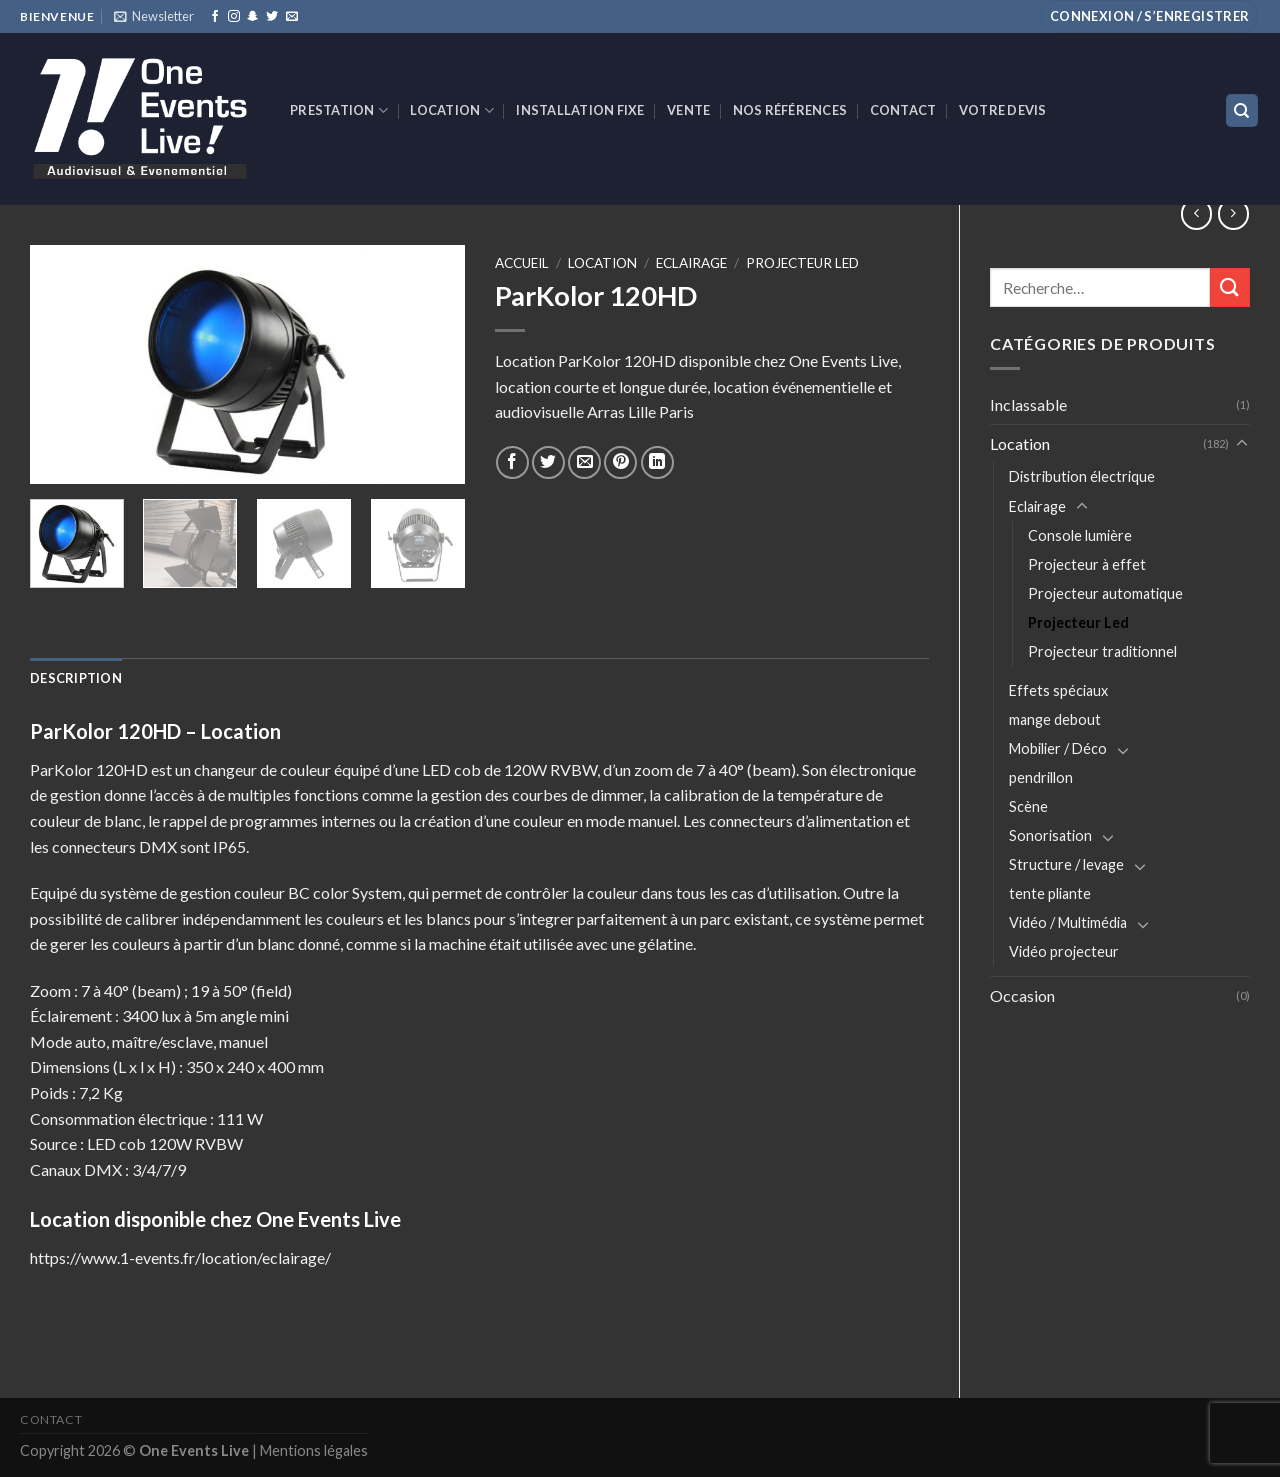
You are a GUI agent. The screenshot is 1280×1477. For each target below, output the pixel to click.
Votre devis (1003, 110)
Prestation (339, 110)
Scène (1028, 806)
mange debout (1055, 719)
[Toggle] (1242, 444)
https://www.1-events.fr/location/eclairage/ (180, 1257)
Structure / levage (1066, 864)
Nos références (790, 110)
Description (76, 678)
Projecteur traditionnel (1102, 651)
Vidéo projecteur (1064, 951)
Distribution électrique (1082, 476)
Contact (903, 110)
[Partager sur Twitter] (548, 462)
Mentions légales (314, 1450)
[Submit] (1230, 287)
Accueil (522, 263)
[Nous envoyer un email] (292, 17)
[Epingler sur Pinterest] (620, 462)
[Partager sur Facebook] (512, 462)
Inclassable (1028, 404)
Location (452, 110)
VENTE (688, 110)
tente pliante (1050, 893)
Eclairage (1037, 506)
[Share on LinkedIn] (657, 462)
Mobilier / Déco (1058, 748)
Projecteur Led (1078, 622)
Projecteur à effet (1087, 564)
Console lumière (1080, 535)
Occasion (1022, 995)
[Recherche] (1242, 110)
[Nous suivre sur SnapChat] (253, 17)
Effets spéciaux (1058, 690)
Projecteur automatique (1105, 593)
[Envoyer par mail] (584, 462)
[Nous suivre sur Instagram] (234, 17)
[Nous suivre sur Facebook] (215, 17)
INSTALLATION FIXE (580, 110)
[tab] (76, 678)
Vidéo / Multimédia (1068, 922)
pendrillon (1041, 777)
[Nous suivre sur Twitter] (272, 17)
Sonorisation (1050, 835)
